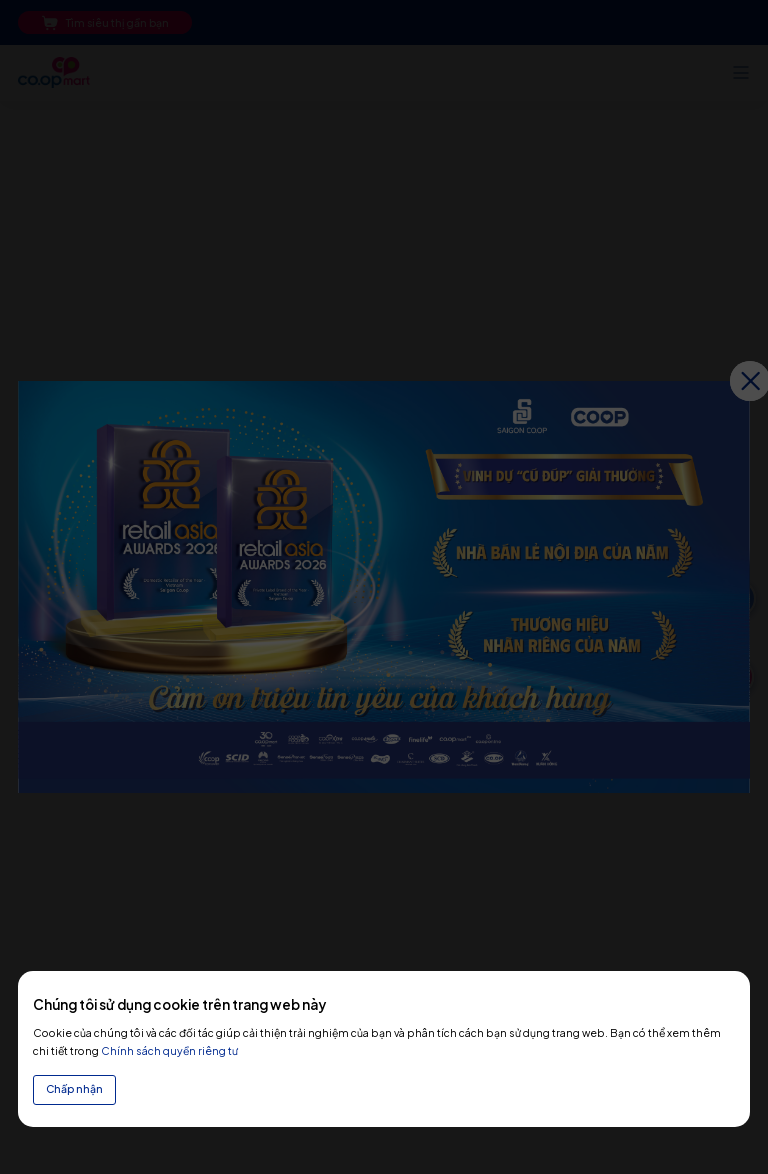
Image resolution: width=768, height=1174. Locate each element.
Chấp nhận (74, 1088)
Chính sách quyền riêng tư (169, 1050)
